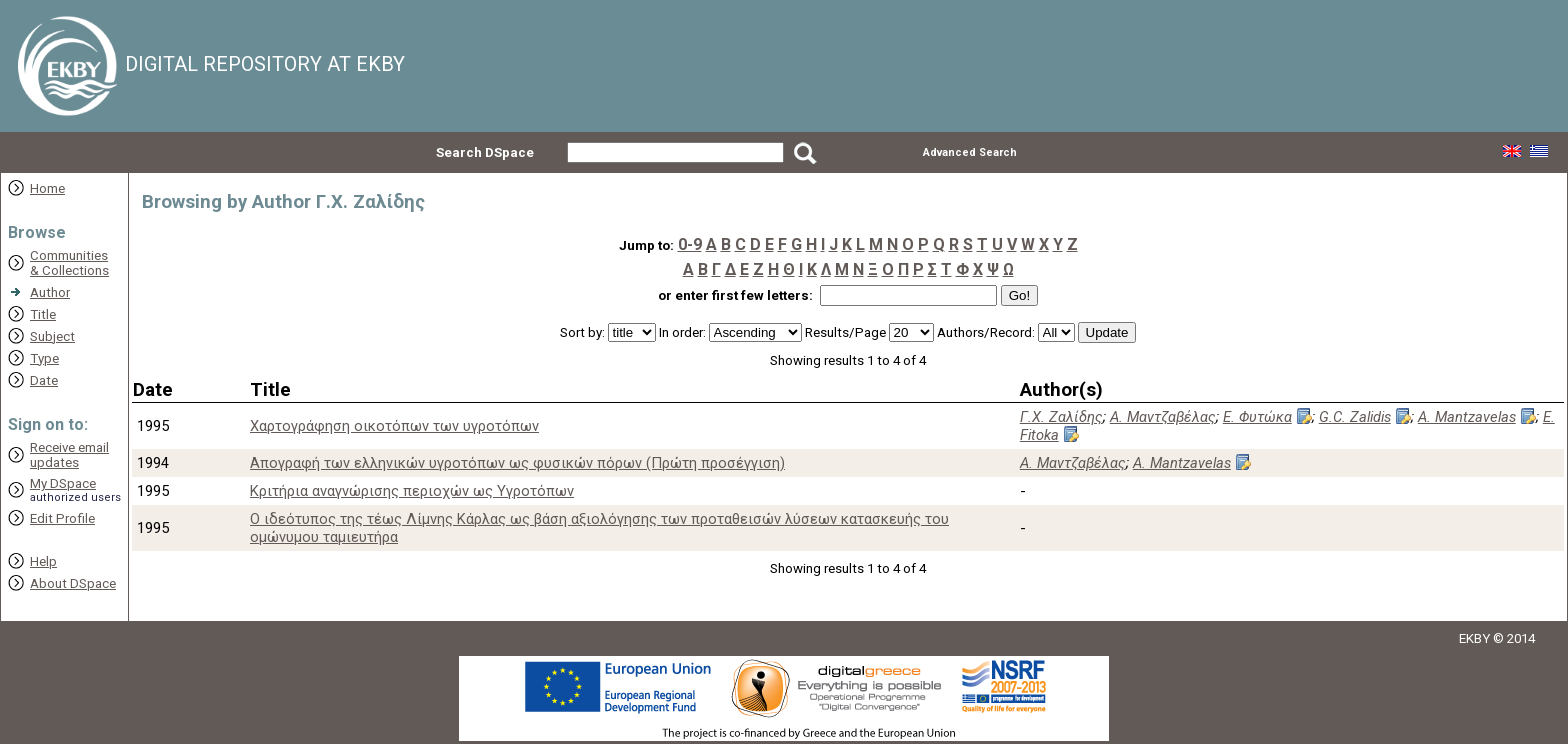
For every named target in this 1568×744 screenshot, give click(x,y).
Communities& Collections (69, 263)
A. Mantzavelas (1467, 417)
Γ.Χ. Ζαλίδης (1061, 417)
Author (50, 292)
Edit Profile (62, 518)
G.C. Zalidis (1355, 417)
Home (47, 188)
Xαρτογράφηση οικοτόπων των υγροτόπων (394, 426)
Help (43, 561)
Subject (52, 336)
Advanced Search (970, 152)
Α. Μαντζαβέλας (1163, 417)
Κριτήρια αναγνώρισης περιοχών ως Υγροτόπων (412, 491)
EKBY (1474, 638)
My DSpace (63, 483)
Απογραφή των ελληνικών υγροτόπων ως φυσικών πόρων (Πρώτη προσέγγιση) (517, 463)
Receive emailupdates (69, 455)
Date (44, 380)
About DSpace (73, 583)
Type (44, 358)
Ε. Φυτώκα (1257, 417)
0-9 (690, 244)
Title (43, 314)
